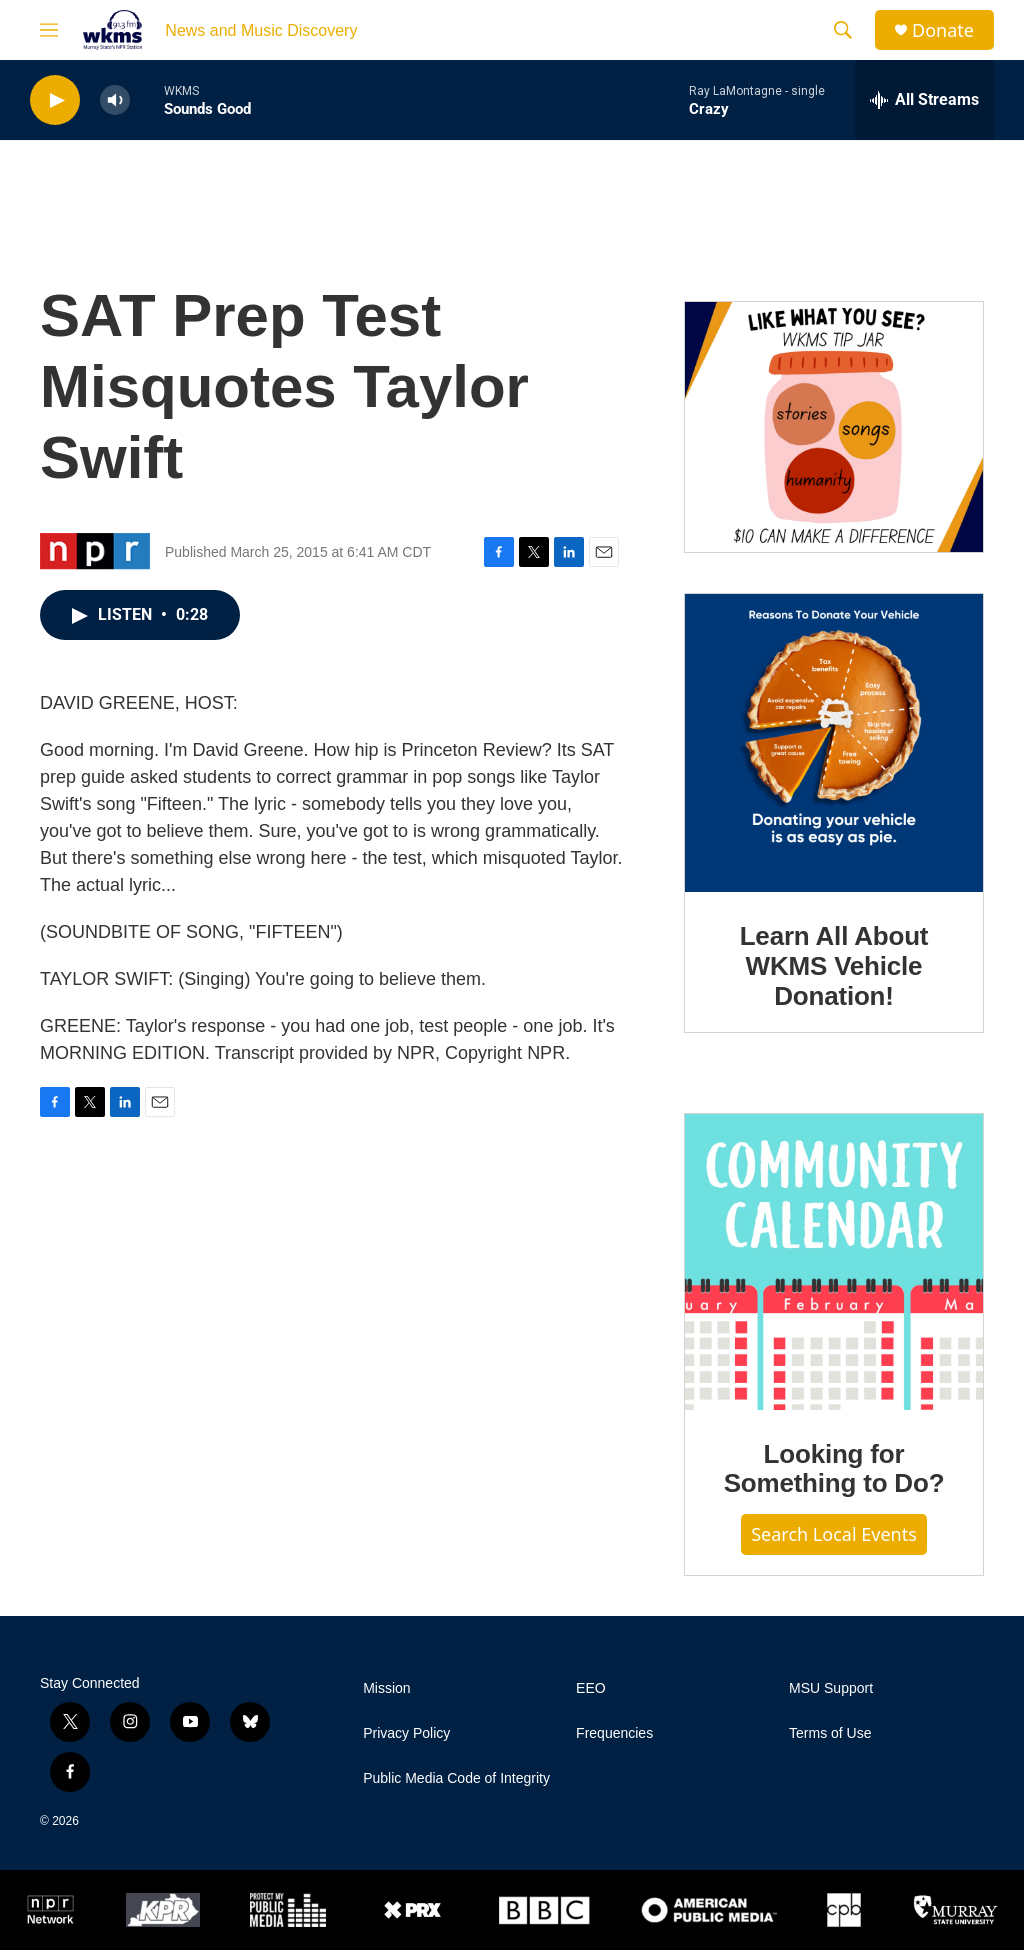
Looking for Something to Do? (834, 1469)
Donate (943, 30)
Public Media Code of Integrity (456, 1778)
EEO (591, 1688)
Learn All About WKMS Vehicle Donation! (834, 966)
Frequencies (614, 1733)
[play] (55, 100)
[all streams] (924, 100)
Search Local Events (834, 1534)
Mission (386, 1688)
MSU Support (831, 1688)
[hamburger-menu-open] (49, 30)
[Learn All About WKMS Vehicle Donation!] (834, 743)
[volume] (115, 100)
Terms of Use (830, 1733)
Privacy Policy (406, 1733)
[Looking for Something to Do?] (834, 1262)
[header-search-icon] (843, 30)
